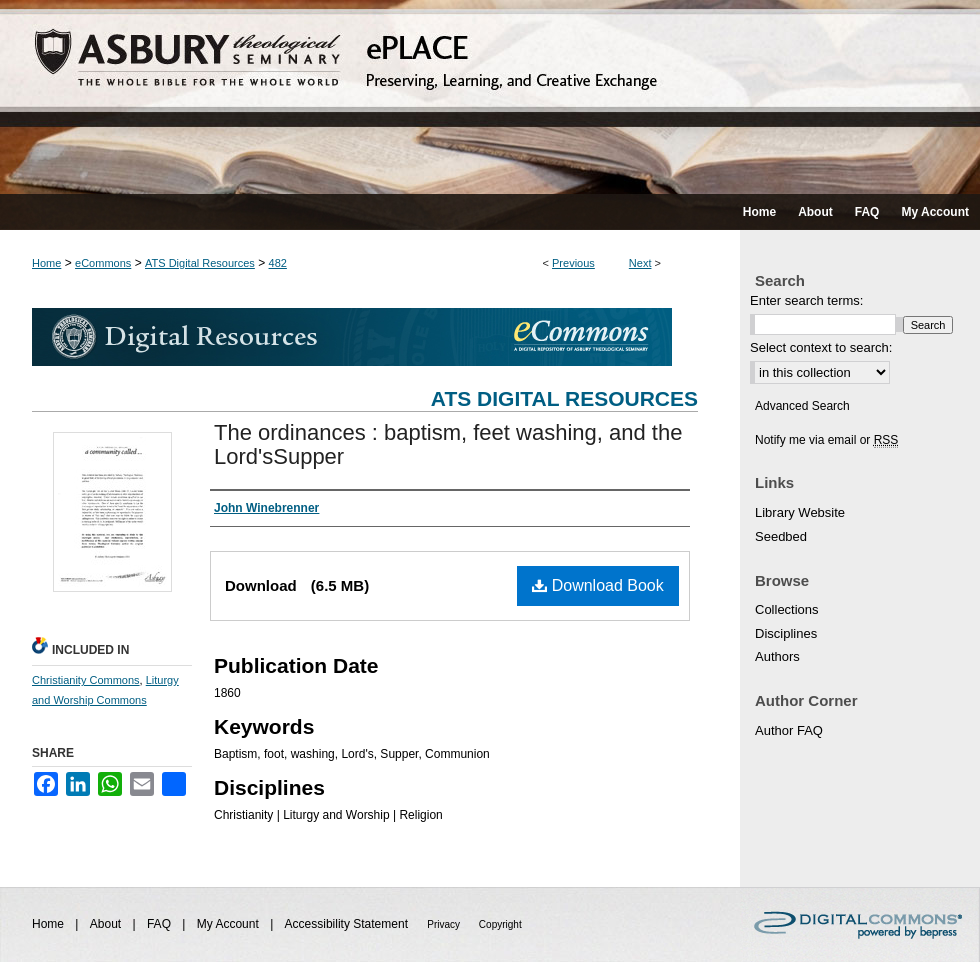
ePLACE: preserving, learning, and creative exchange (490, 97)
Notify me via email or (826, 440)
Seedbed (781, 536)
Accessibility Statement (348, 924)
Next (640, 263)
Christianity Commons (86, 680)
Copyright (500, 924)
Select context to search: (821, 347)
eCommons (103, 263)
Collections (787, 609)
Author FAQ (789, 730)
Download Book (598, 585)
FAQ (160, 924)
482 (278, 263)
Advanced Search (802, 406)
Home (46, 263)
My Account (229, 924)
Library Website (800, 512)
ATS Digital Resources (200, 263)
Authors (777, 656)
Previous (573, 263)
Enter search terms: (806, 300)
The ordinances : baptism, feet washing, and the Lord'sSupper (448, 444)
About (107, 924)
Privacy (445, 924)
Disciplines (786, 633)
